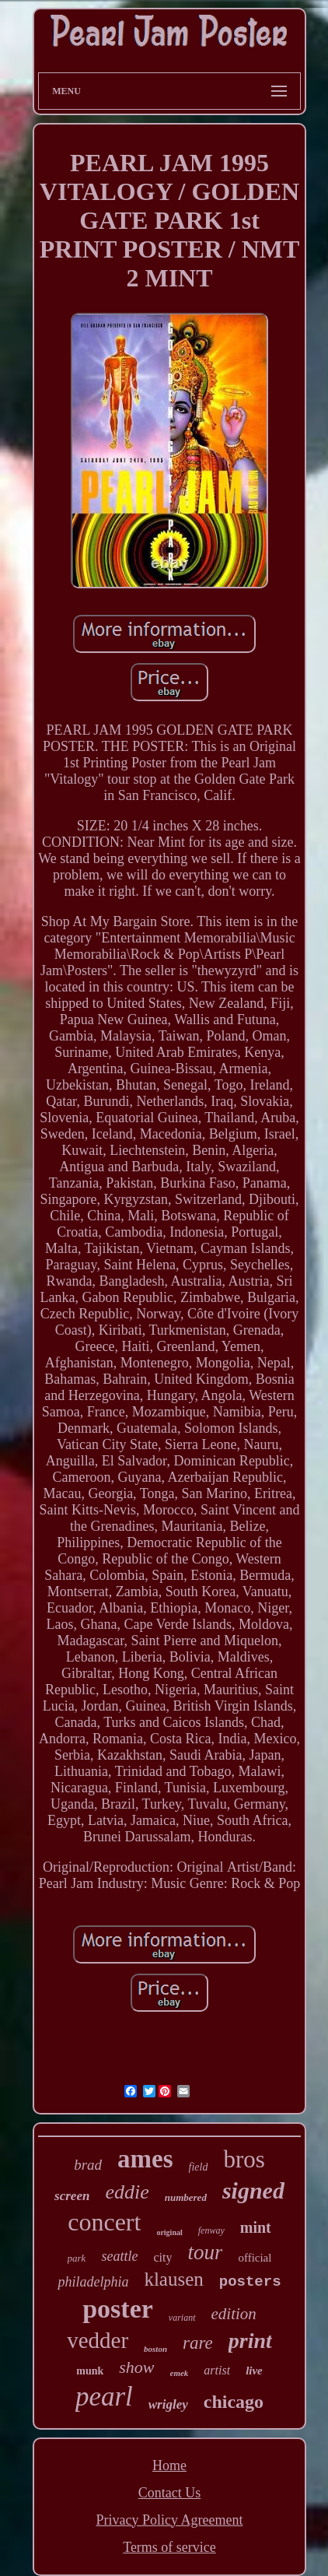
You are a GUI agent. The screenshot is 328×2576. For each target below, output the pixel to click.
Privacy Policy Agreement (169, 2520)
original (169, 2232)
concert (104, 2222)
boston (155, 2348)
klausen (173, 2279)
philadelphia (93, 2282)
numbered (186, 2197)
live (254, 2370)
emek (179, 2373)
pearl (104, 2396)
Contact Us (169, 2493)
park (77, 2258)
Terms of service (169, 2547)
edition (233, 2313)
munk (89, 2371)
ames (145, 2159)
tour (204, 2252)
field (198, 2167)
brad (88, 2165)
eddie (126, 2192)
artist (217, 2370)
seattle (119, 2256)
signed (253, 2190)
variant (182, 2317)
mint (255, 2227)
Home (169, 2465)
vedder (97, 2340)
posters (250, 2281)
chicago (233, 2402)
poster (117, 2308)
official (254, 2257)
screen (71, 2195)
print (250, 2341)
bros (243, 2159)
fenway (211, 2230)
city (162, 2257)
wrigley (168, 2404)
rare (198, 2343)
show (136, 2367)
